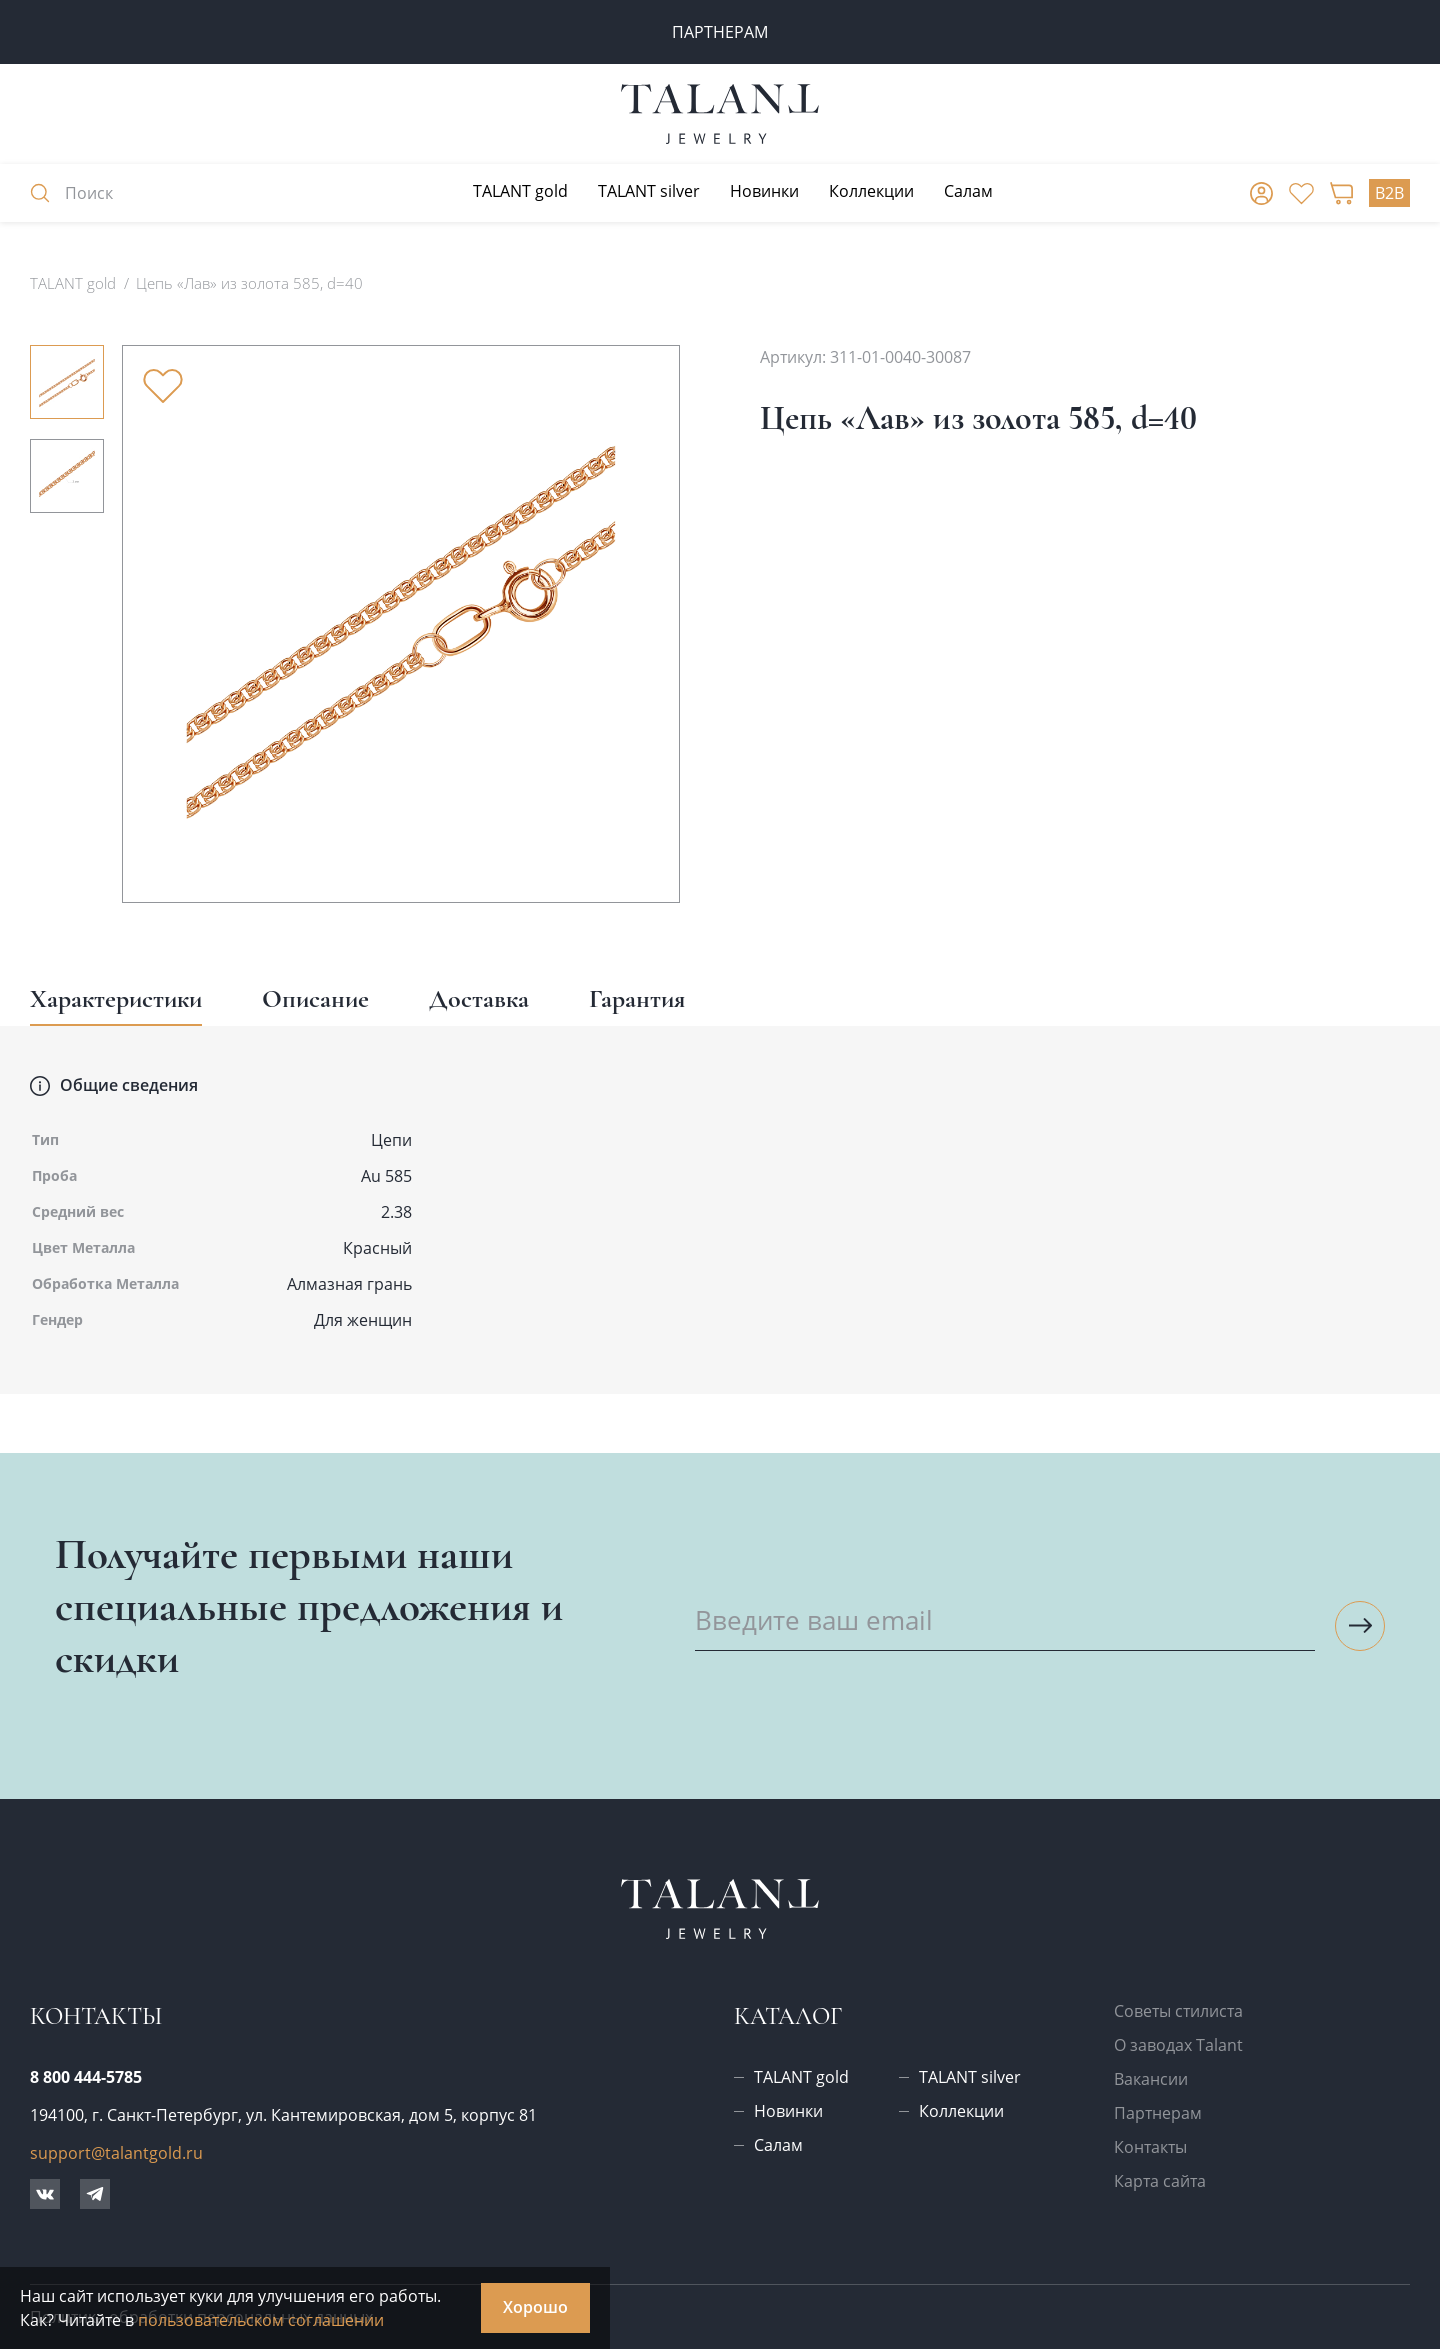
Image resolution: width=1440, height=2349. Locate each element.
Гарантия (637, 998)
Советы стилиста (1178, 2011)
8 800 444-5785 (86, 2077)
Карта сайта (1160, 2181)
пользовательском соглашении (261, 2320)
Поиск (71, 193)
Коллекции (871, 191)
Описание (315, 998)
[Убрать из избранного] (163, 386)
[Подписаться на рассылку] (1360, 1626)
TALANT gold (520, 191)
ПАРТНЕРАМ (720, 32)
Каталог (788, 2016)
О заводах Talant (1178, 2045)
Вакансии (1151, 2079)
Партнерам (1158, 2113)
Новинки (764, 191)
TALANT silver (649, 191)
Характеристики (116, 998)
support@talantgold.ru (116, 2153)
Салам (968, 191)
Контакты (1150, 2147)
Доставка (479, 998)
